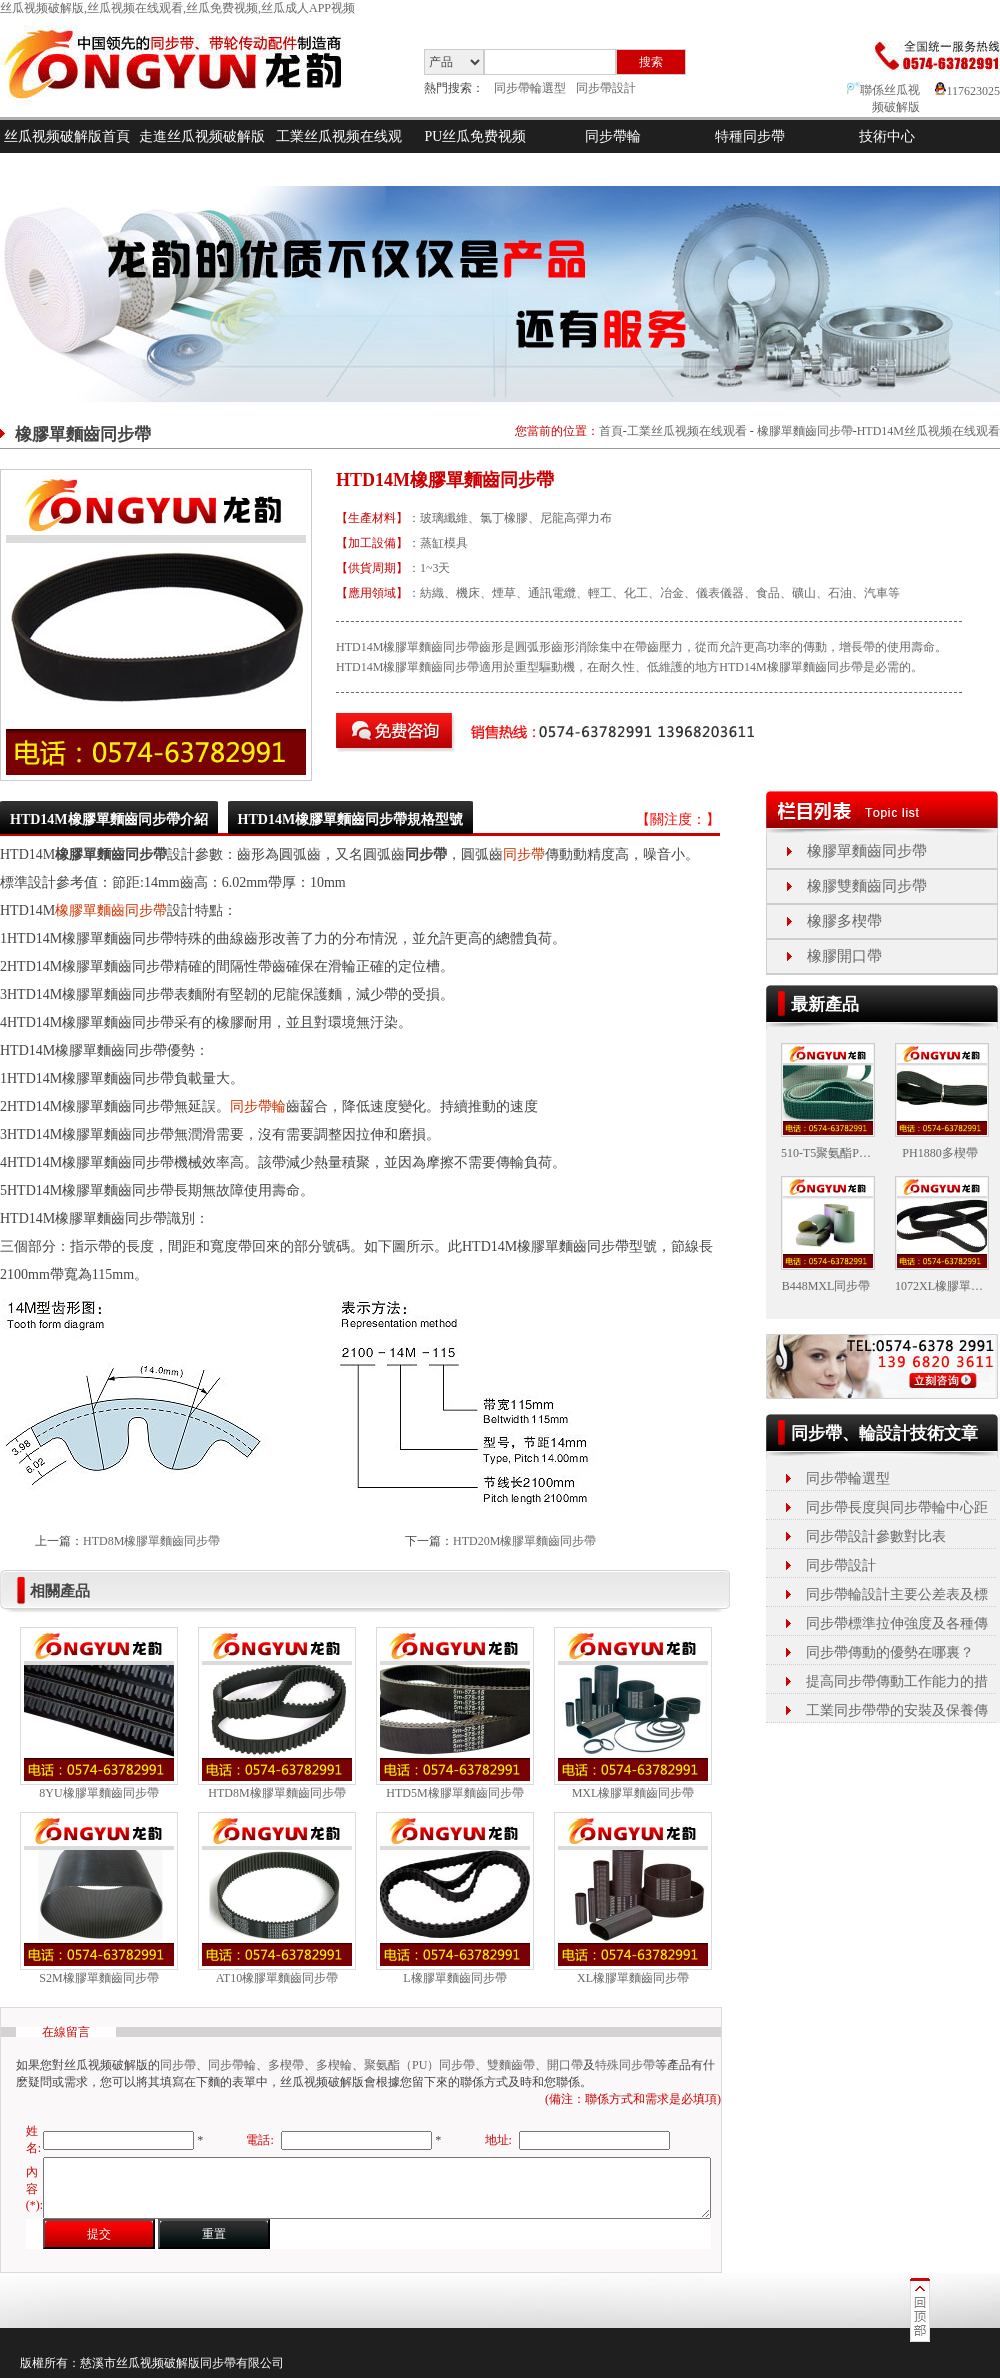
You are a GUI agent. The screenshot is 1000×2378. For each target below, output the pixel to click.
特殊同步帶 (625, 2065)
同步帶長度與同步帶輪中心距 (897, 1507)
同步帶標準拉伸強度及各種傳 (897, 1623)
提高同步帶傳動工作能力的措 (897, 1681)
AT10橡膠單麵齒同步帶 (277, 1978)
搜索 (651, 62)
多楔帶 (286, 2065)
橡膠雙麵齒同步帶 (867, 886)
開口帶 (565, 2065)
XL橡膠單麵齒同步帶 (633, 1978)
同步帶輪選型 (530, 88)
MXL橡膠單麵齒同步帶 (633, 1793)
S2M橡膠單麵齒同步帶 (98, 1978)
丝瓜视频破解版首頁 (67, 136)
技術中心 (887, 136)
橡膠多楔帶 (844, 921)
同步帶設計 (606, 88)
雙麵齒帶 (511, 2065)
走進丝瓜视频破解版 (202, 136)
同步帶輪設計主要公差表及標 (897, 1594)
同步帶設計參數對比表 (876, 1536)
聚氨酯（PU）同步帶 (419, 2065)
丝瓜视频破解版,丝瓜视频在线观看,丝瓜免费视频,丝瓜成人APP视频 (177, 8)
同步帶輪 (613, 136)
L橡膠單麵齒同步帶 (454, 1978)
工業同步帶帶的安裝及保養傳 (897, 1710)
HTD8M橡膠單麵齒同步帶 (151, 1541)
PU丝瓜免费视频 (476, 136)
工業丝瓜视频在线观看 (339, 153)
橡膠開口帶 (844, 956)
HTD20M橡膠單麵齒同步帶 (524, 1541)
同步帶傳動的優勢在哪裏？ (890, 1652)
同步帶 (524, 854)
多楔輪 (334, 2065)
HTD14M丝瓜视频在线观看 (928, 431)
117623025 (967, 91)
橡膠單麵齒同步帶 (805, 431)
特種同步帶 (750, 136)
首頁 (611, 431)
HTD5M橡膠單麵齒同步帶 (454, 1793)
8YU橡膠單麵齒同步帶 (98, 1793)
